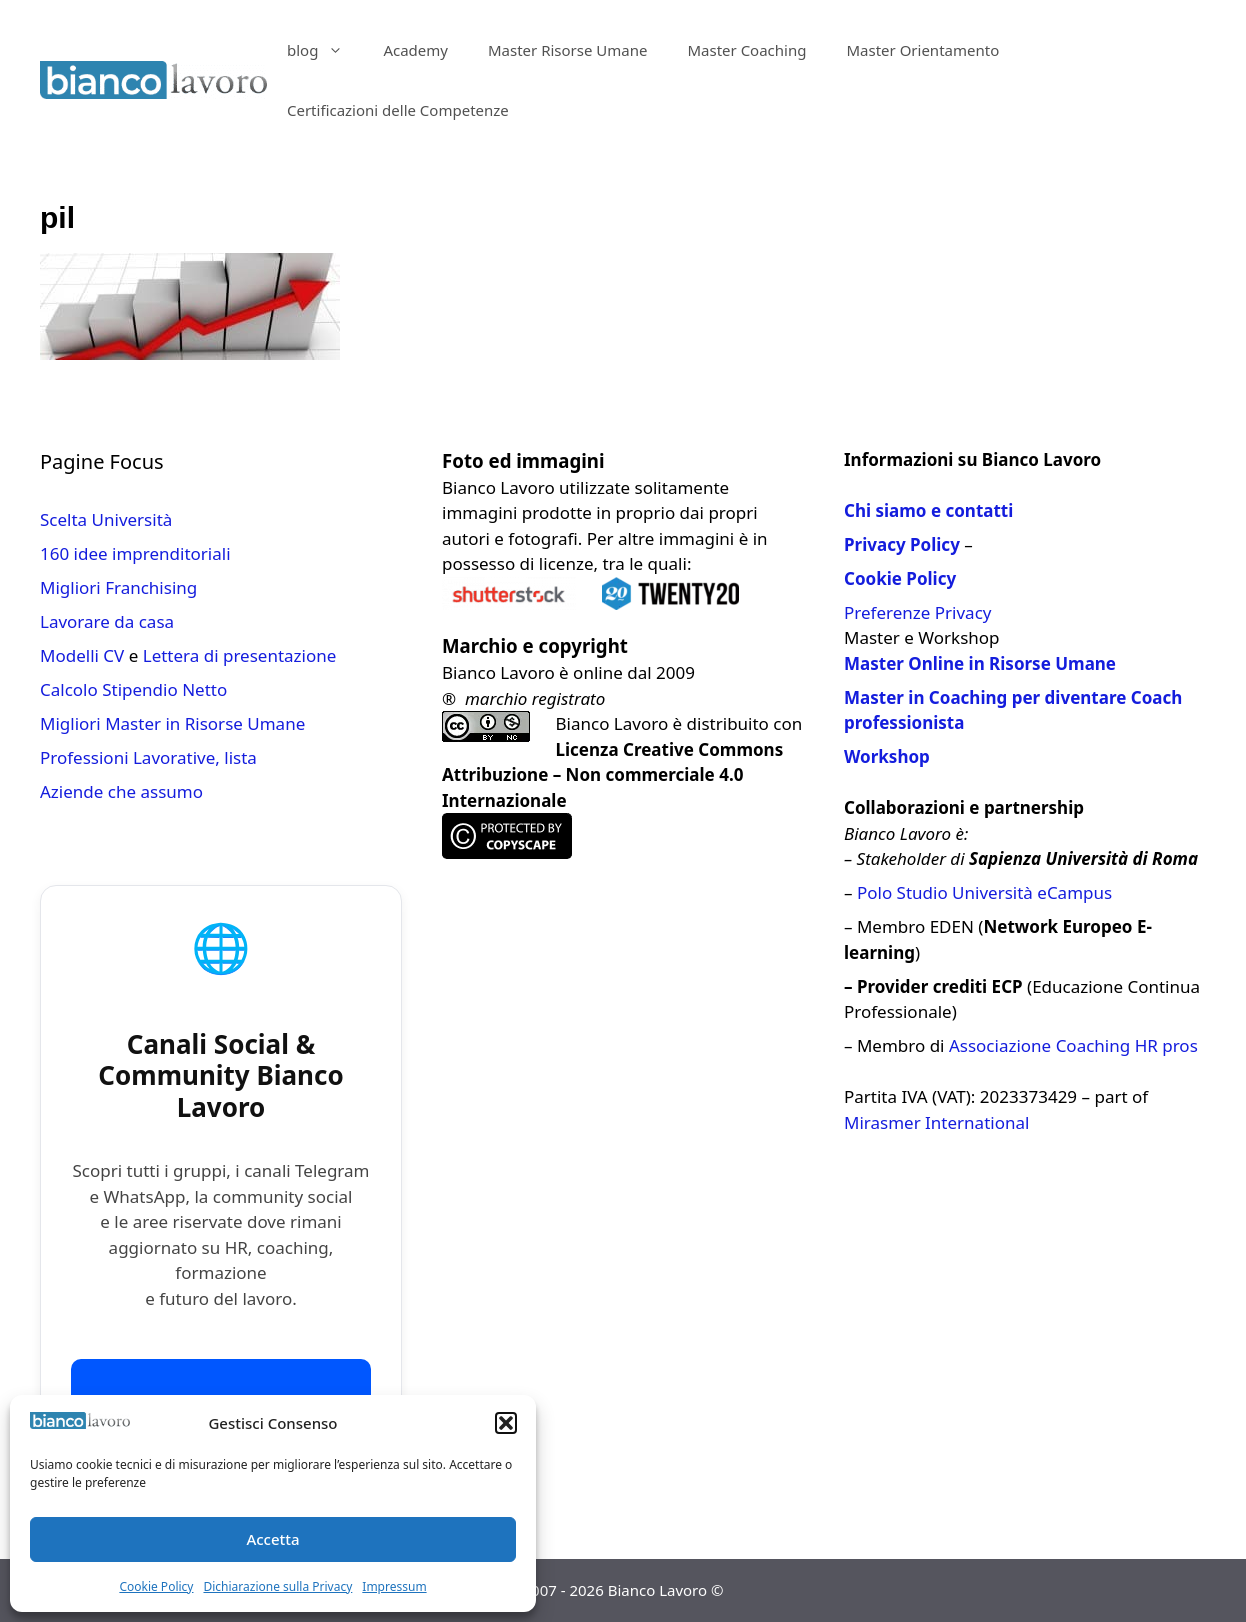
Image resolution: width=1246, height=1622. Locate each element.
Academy (415, 50)
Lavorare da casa (107, 621)
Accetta (272, 1539)
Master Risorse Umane (568, 50)
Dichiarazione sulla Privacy (277, 1586)
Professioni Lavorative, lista (148, 757)
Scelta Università (106, 519)
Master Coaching (746, 50)
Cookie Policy (156, 1586)
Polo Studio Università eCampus (984, 892)
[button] (506, 1423)
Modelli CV (82, 655)
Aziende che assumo (121, 791)
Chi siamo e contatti (928, 510)
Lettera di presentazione (240, 655)
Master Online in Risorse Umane (980, 663)
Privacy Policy (902, 544)
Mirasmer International (936, 1122)
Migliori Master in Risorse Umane (172, 723)
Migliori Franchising (118, 587)
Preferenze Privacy (917, 612)
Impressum (394, 1586)
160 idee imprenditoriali (135, 553)
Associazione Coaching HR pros (1073, 1045)
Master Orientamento (922, 50)
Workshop (887, 756)
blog (325, 50)
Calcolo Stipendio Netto (133, 689)
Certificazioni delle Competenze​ (398, 110)
